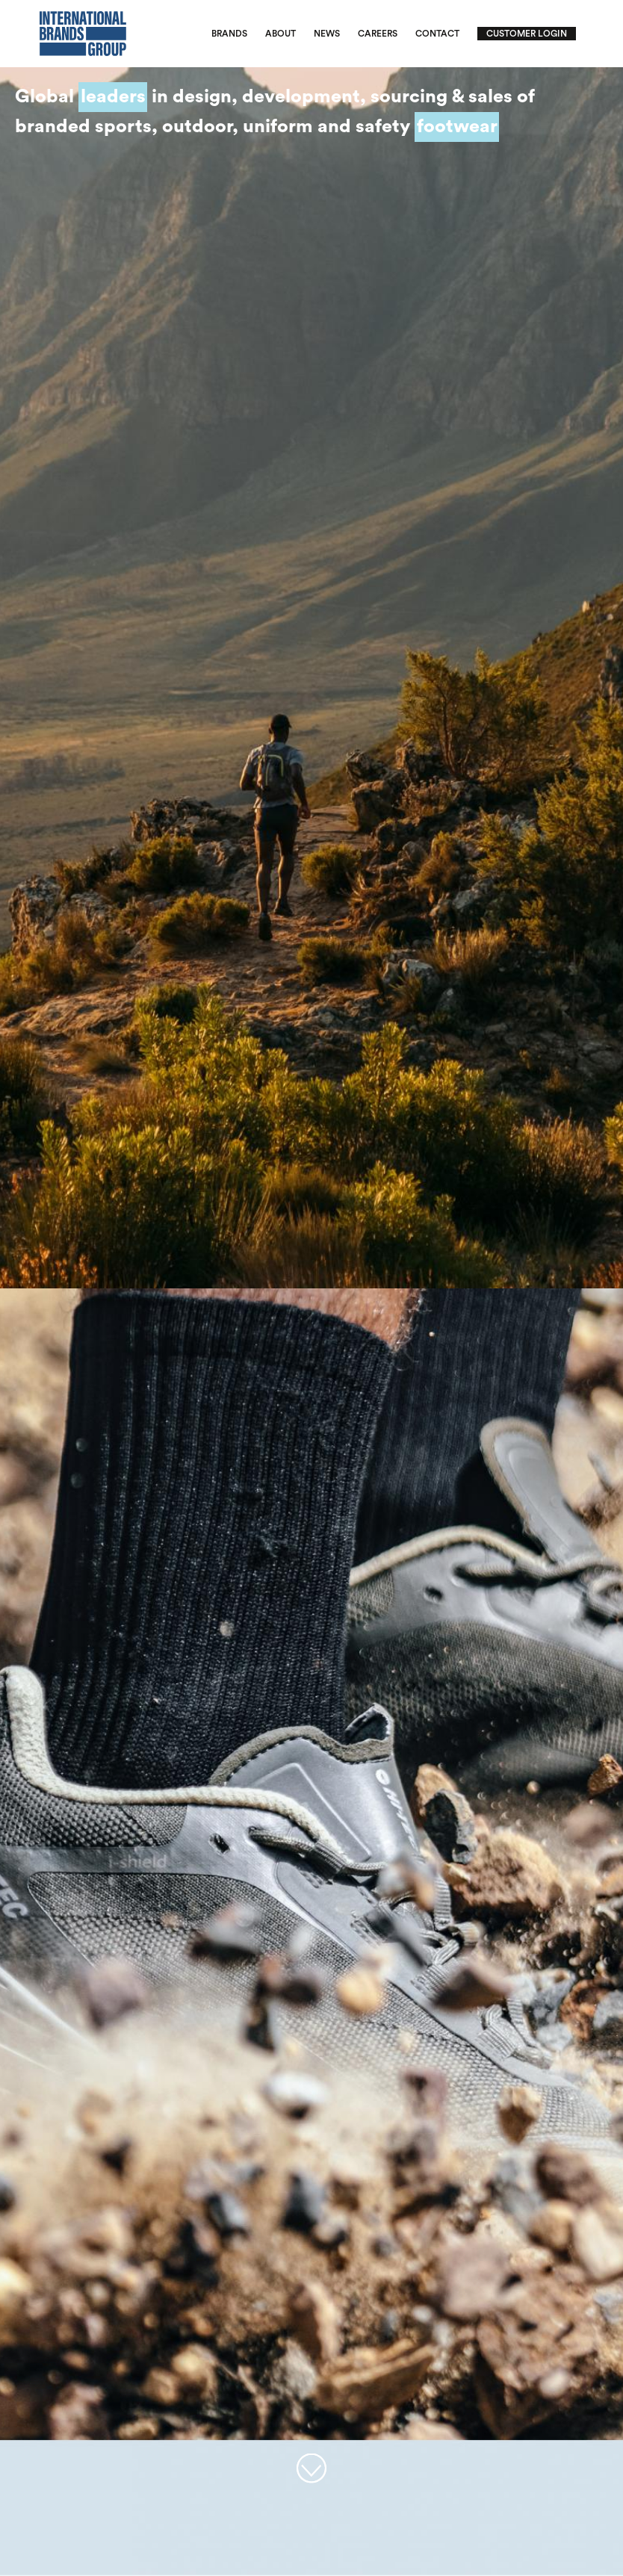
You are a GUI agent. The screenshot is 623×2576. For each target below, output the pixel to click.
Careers (377, 33)
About (280, 33)
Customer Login (526, 33)
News (327, 33)
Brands (229, 33)
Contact (437, 33)
